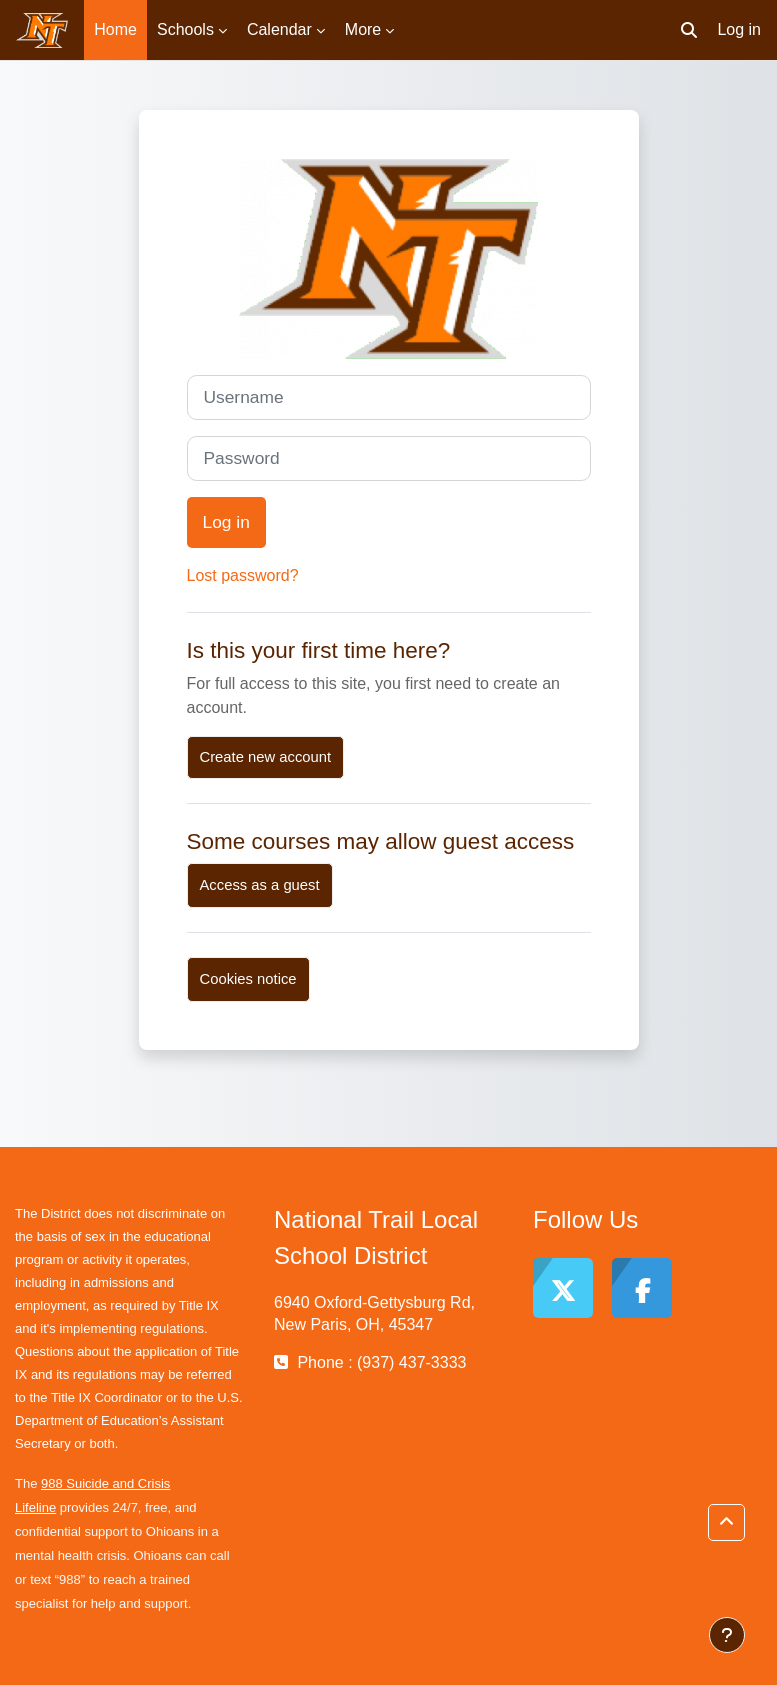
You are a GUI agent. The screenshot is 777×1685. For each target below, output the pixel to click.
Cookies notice (248, 979)
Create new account (266, 757)
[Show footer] (727, 1635)
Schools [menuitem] (185, 29)
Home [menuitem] (115, 29)
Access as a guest (260, 885)
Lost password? (243, 575)
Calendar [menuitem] (279, 29)
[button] (689, 30)
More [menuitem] (363, 29)
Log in (739, 29)
